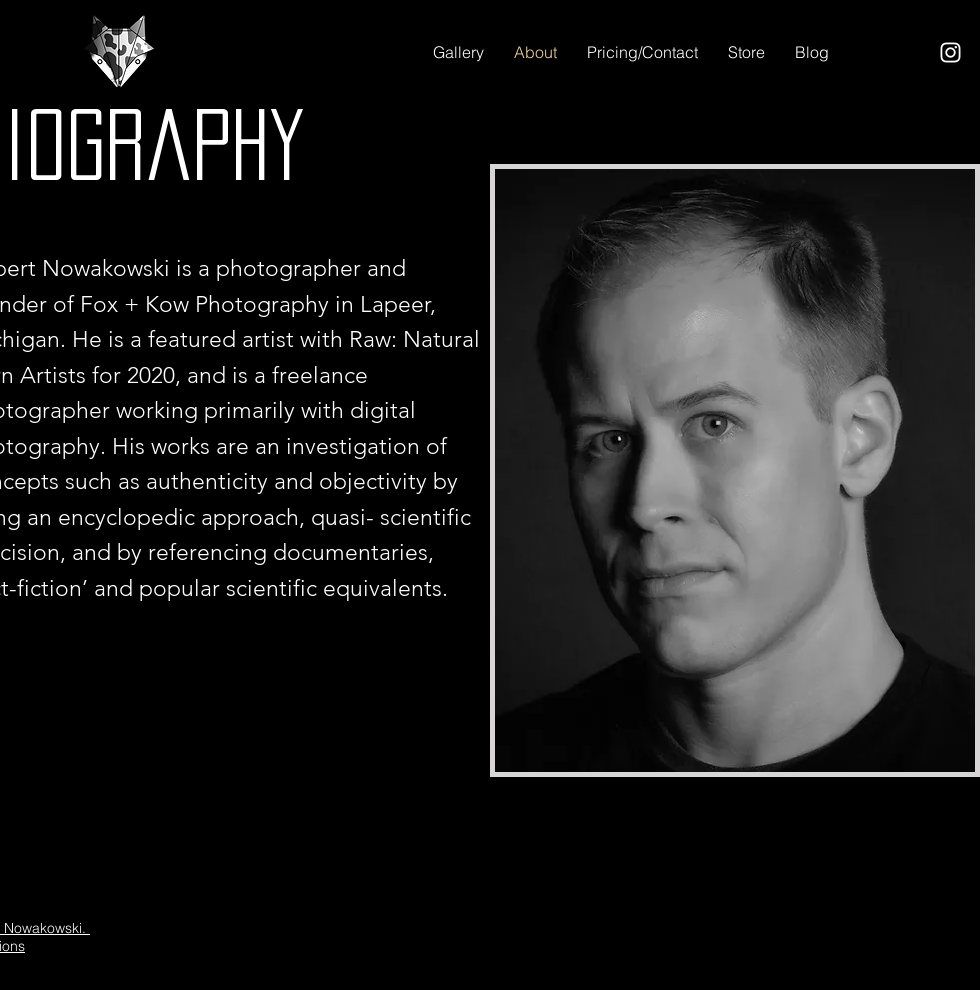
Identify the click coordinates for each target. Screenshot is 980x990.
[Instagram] (950, 52)
